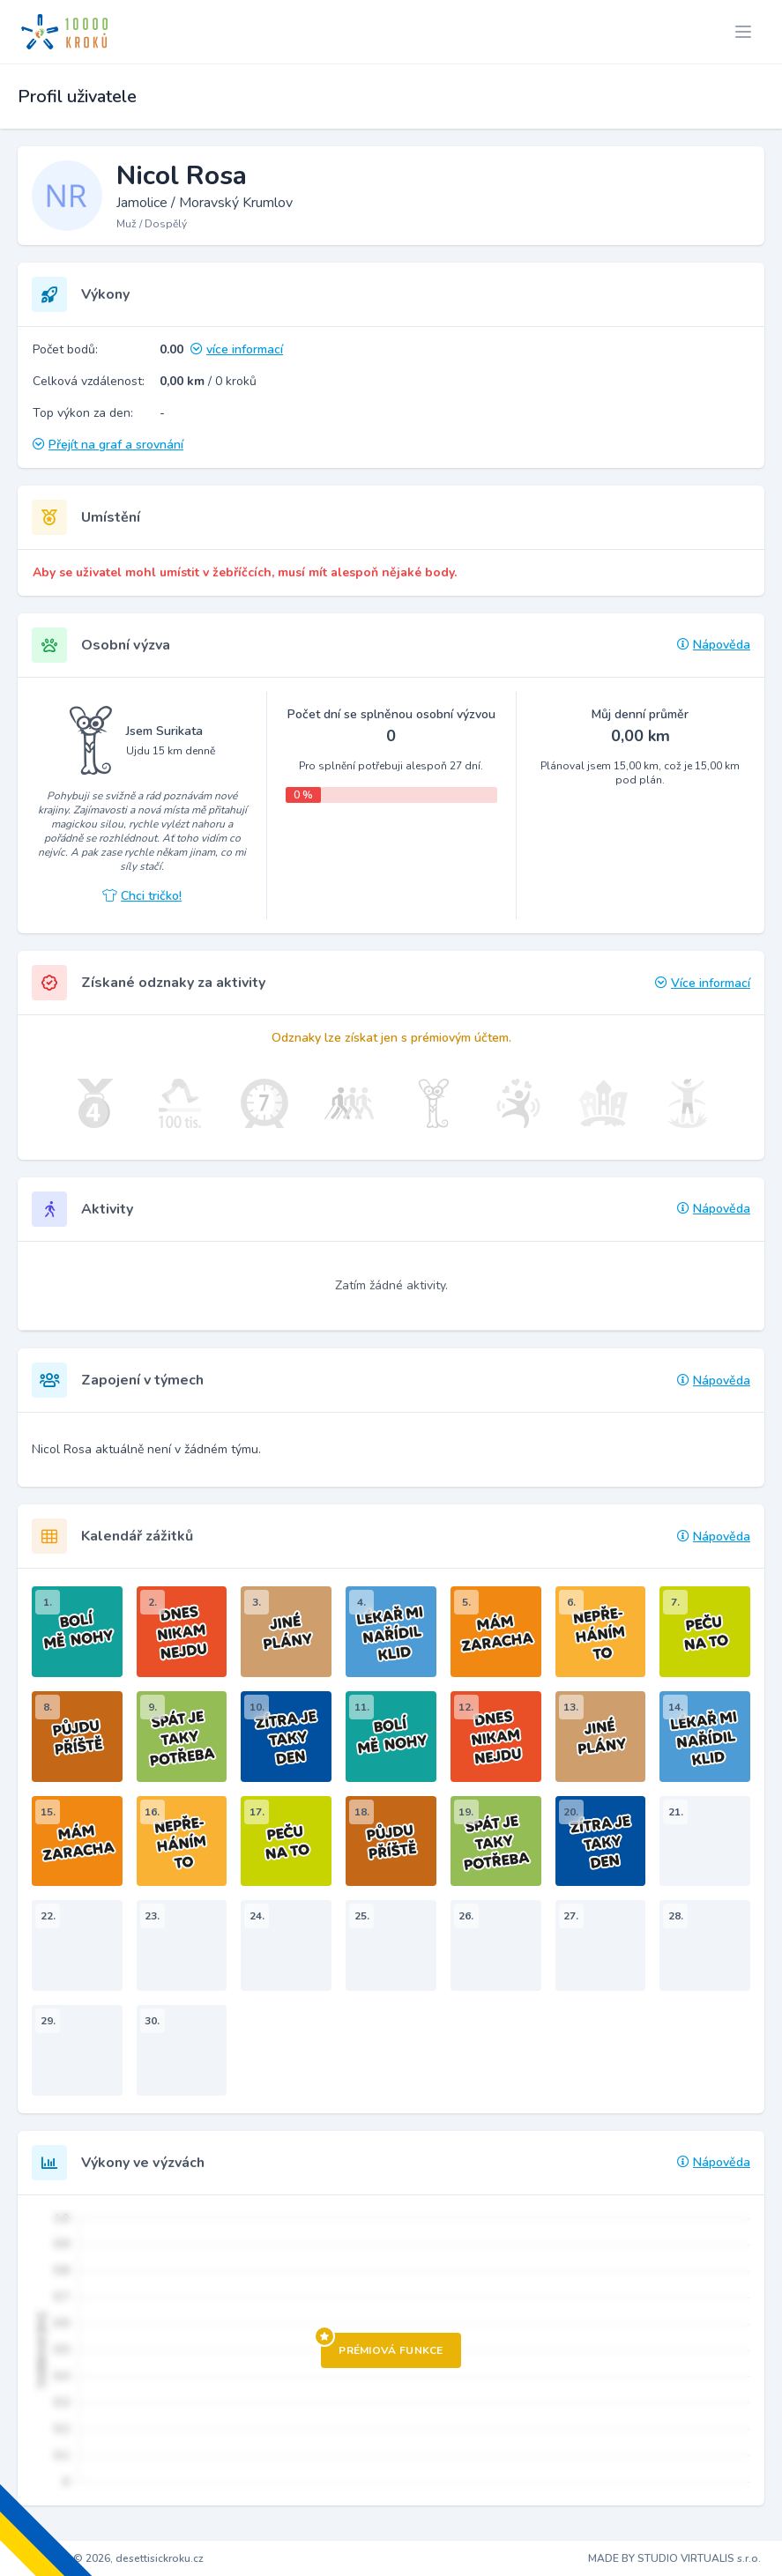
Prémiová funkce (382, 2345)
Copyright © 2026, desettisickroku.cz (112, 2558)
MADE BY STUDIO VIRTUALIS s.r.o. (674, 2558)
